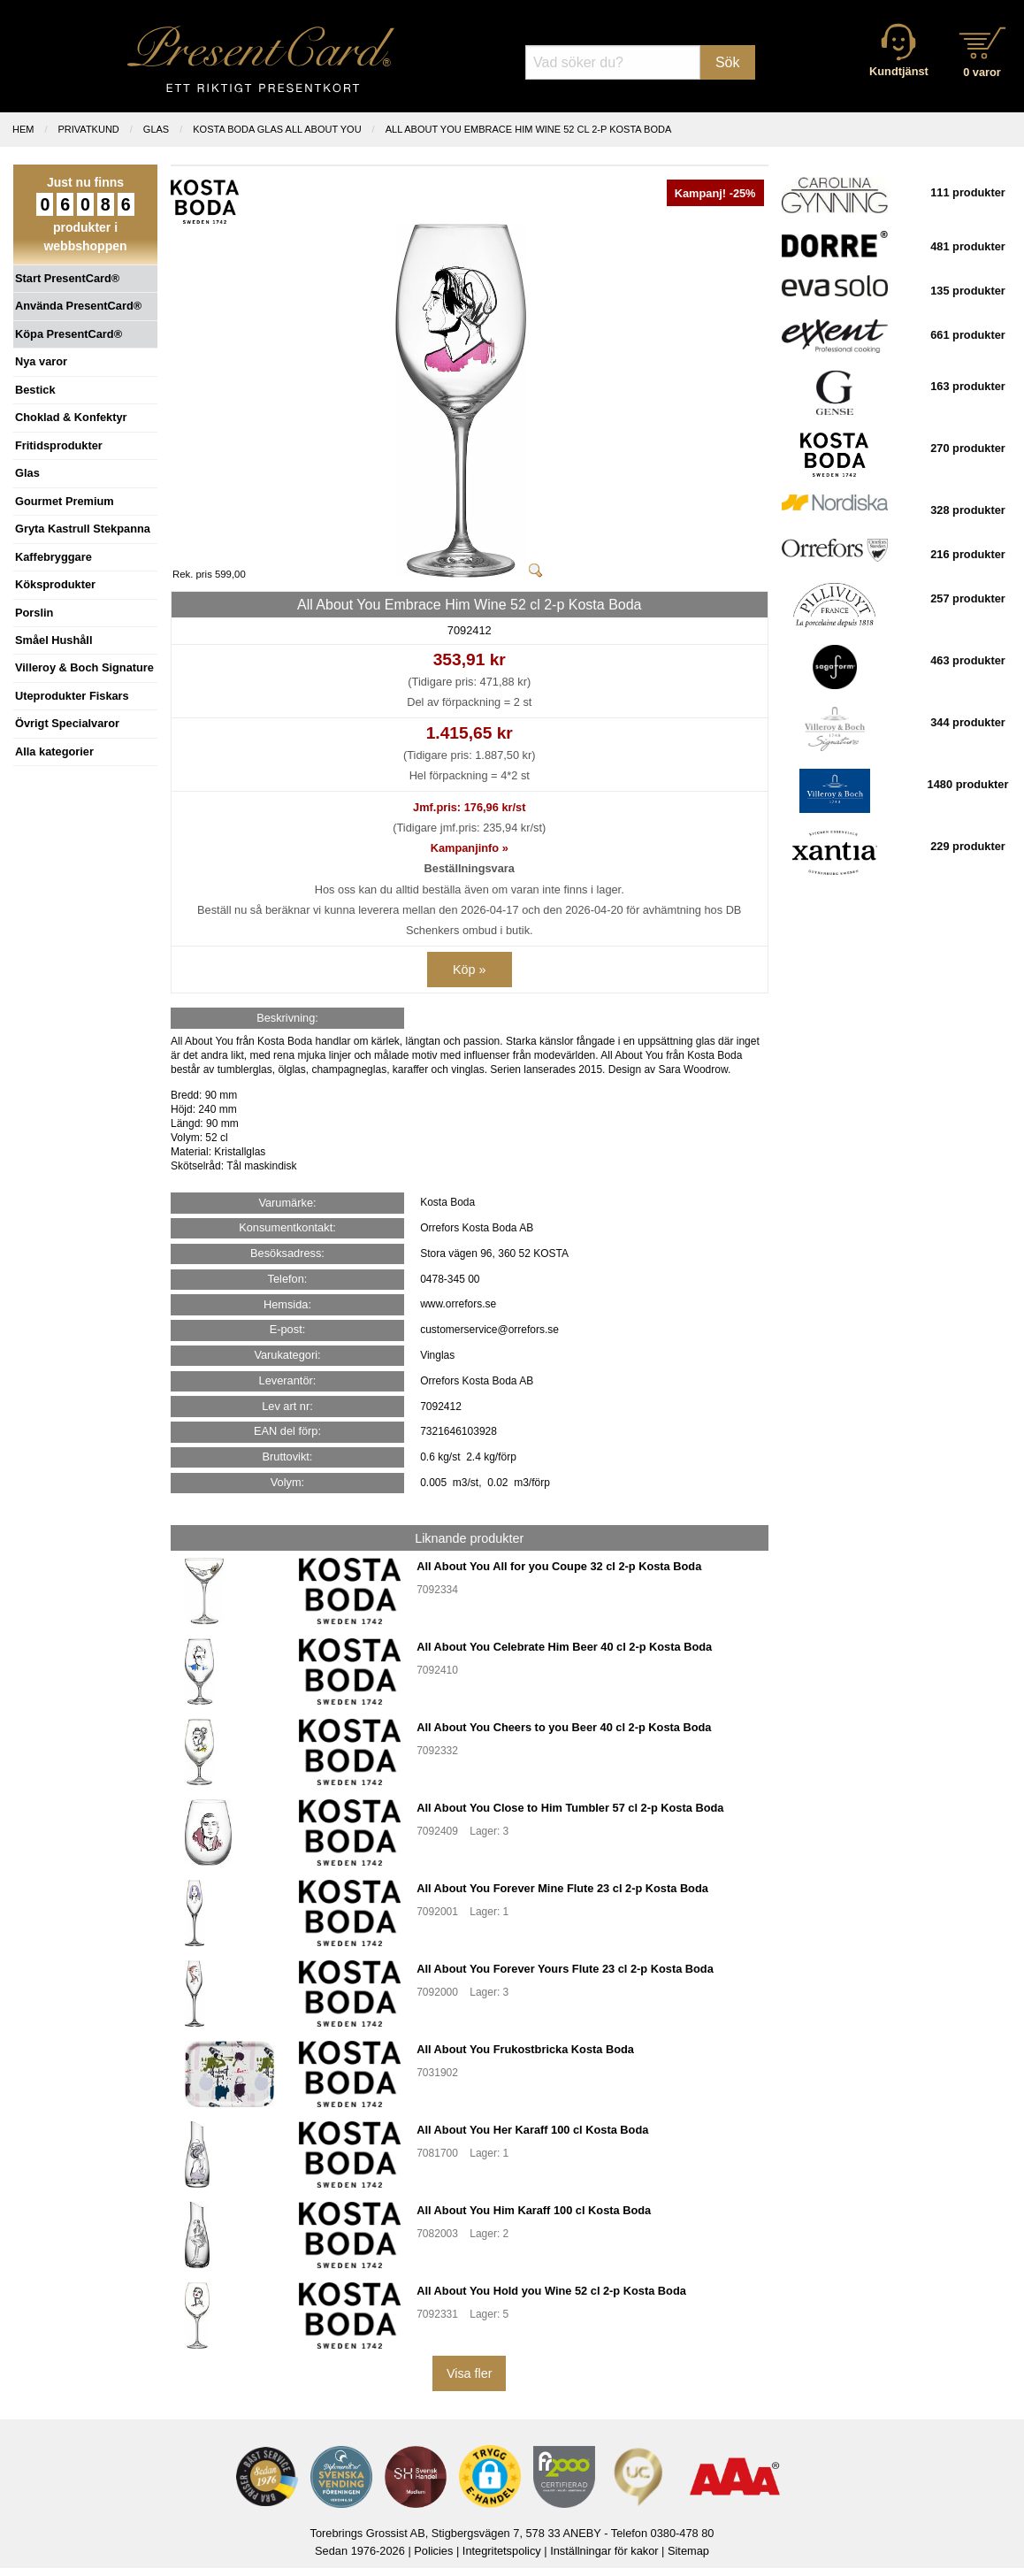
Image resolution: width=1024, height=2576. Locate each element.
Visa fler (470, 2373)
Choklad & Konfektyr (71, 417)
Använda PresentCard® (78, 305)
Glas (27, 472)
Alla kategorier (54, 751)
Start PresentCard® (67, 278)
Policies (433, 2550)
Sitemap (688, 2550)
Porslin (34, 612)
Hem (23, 129)
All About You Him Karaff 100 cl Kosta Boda (533, 2210)
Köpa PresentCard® (68, 334)
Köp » (469, 969)
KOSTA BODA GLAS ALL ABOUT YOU (277, 129)
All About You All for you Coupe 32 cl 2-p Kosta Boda (558, 1566)
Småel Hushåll (53, 640)
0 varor (982, 72)
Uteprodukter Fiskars (72, 695)
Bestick (35, 389)
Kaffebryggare (53, 557)
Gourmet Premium (64, 501)
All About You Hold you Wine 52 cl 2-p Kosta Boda (551, 2290)
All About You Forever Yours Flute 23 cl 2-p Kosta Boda (565, 1968)
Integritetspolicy (501, 2550)
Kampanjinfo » (469, 848)
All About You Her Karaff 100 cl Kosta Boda (532, 2129)
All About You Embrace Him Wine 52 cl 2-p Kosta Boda (529, 129)
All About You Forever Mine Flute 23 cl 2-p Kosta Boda (562, 1888)
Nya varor (41, 361)
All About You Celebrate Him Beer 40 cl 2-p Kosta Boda (564, 1646)
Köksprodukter (55, 584)
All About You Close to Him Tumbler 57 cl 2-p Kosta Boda (569, 1807)
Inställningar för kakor (604, 2550)
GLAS (156, 129)
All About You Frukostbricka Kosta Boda (525, 2049)
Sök (727, 62)
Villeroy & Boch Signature (84, 667)
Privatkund (88, 129)
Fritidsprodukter (59, 445)
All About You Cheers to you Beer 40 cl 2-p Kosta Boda (563, 1727)
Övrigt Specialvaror (67, 723)
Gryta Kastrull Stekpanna (82, 528)
